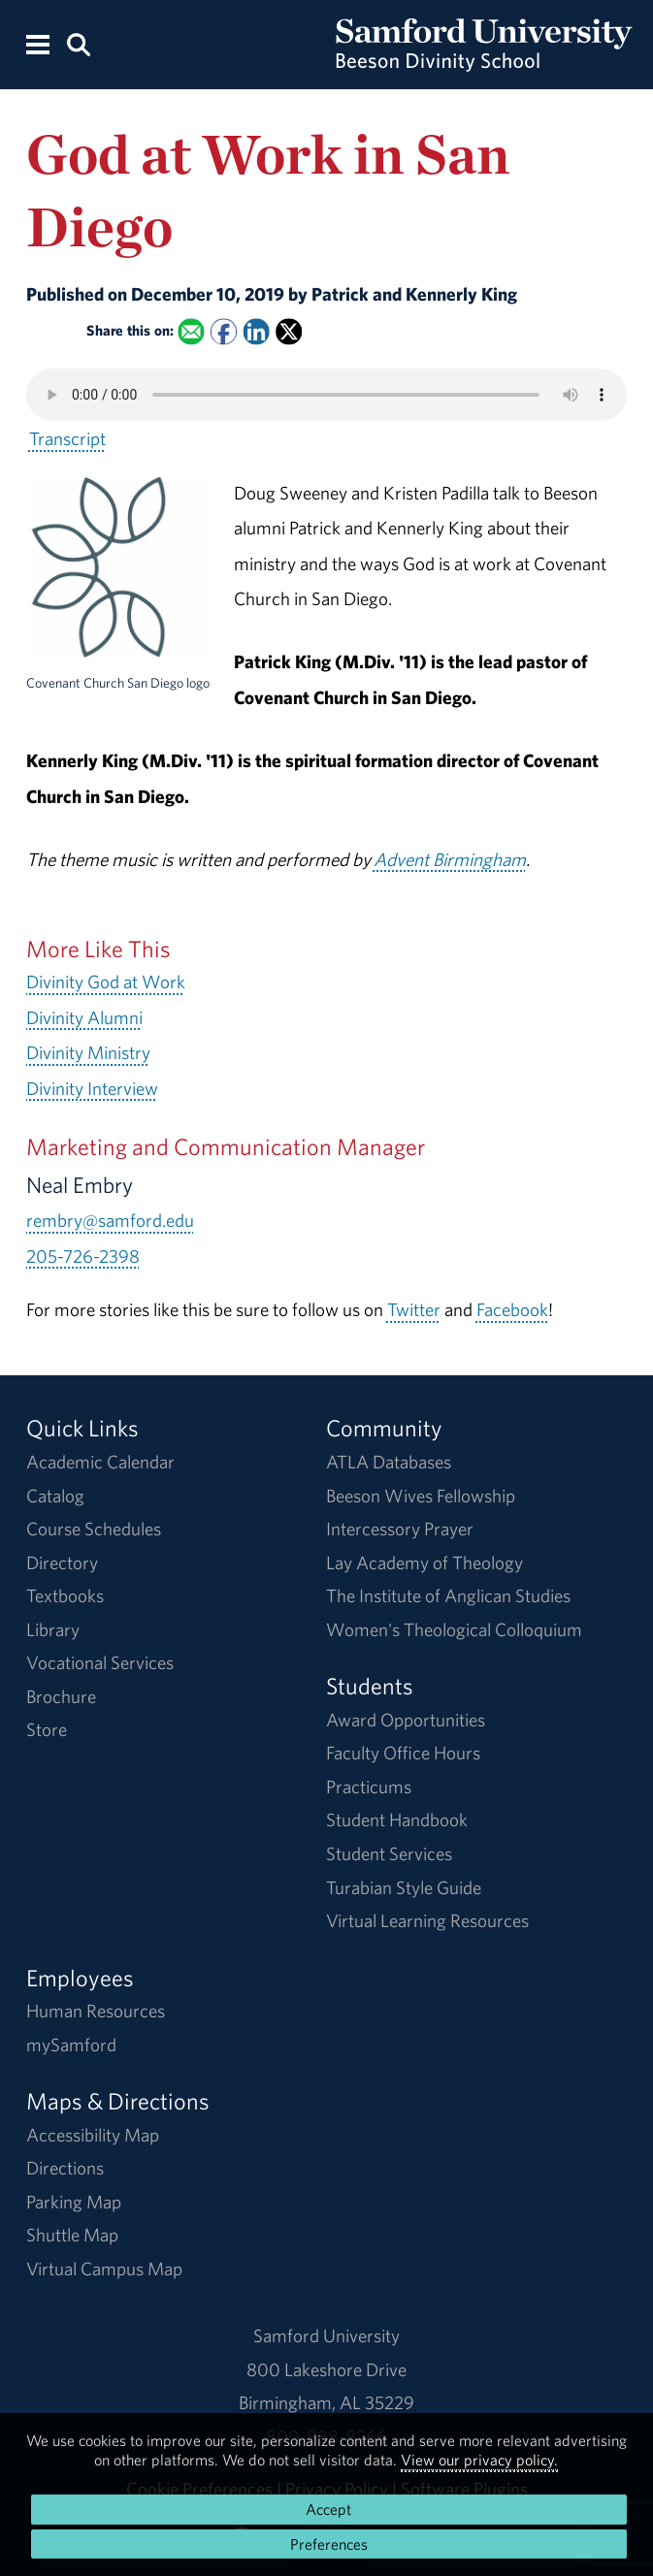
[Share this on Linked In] (256, 331)
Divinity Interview (92, 1088)
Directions (65, 2167)
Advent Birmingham (450, 859)
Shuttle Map (72, 2234)
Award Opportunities (405, 1719)
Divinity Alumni (84, 1017)
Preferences (329, 2544)
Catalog (55, 1495)
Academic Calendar (100, 1461)
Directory (62, 1562)
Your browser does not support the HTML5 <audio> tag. (326, 395)
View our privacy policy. (479, 2459)
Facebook (512, 1309)
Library (53, 1629)
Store (46, 1729)
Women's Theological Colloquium (454, 1629)
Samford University (326, 2335)
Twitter (414, 1309)
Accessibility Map (92, 2134)
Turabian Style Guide (403, 1887)
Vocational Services (100, 1662)
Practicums (368, 1786)
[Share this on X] (289, 331)
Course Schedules (93, 1528)
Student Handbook (397, 1819)
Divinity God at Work (105, 981)
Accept (328, 2509)
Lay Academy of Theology (424, 1562)
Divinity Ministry (88, 1052)
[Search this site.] (78, 43)
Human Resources (95, 2010)
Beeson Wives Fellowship (420, 1495)
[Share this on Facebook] (224, 331)
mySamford (71, 2044)
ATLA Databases (388, 1461)
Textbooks (65, 1595)
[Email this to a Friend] (191, 331)
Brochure (61, 1696)
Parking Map (73, 2201)
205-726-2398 (83, 1256)
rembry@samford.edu (110, 1220)
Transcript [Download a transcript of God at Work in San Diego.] (67, 438)
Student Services (389, 1853)
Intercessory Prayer (399, 1528)
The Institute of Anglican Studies (448, 1595)
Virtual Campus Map (104, 2268)
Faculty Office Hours (403, 1752)
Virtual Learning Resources (427, 1920)
